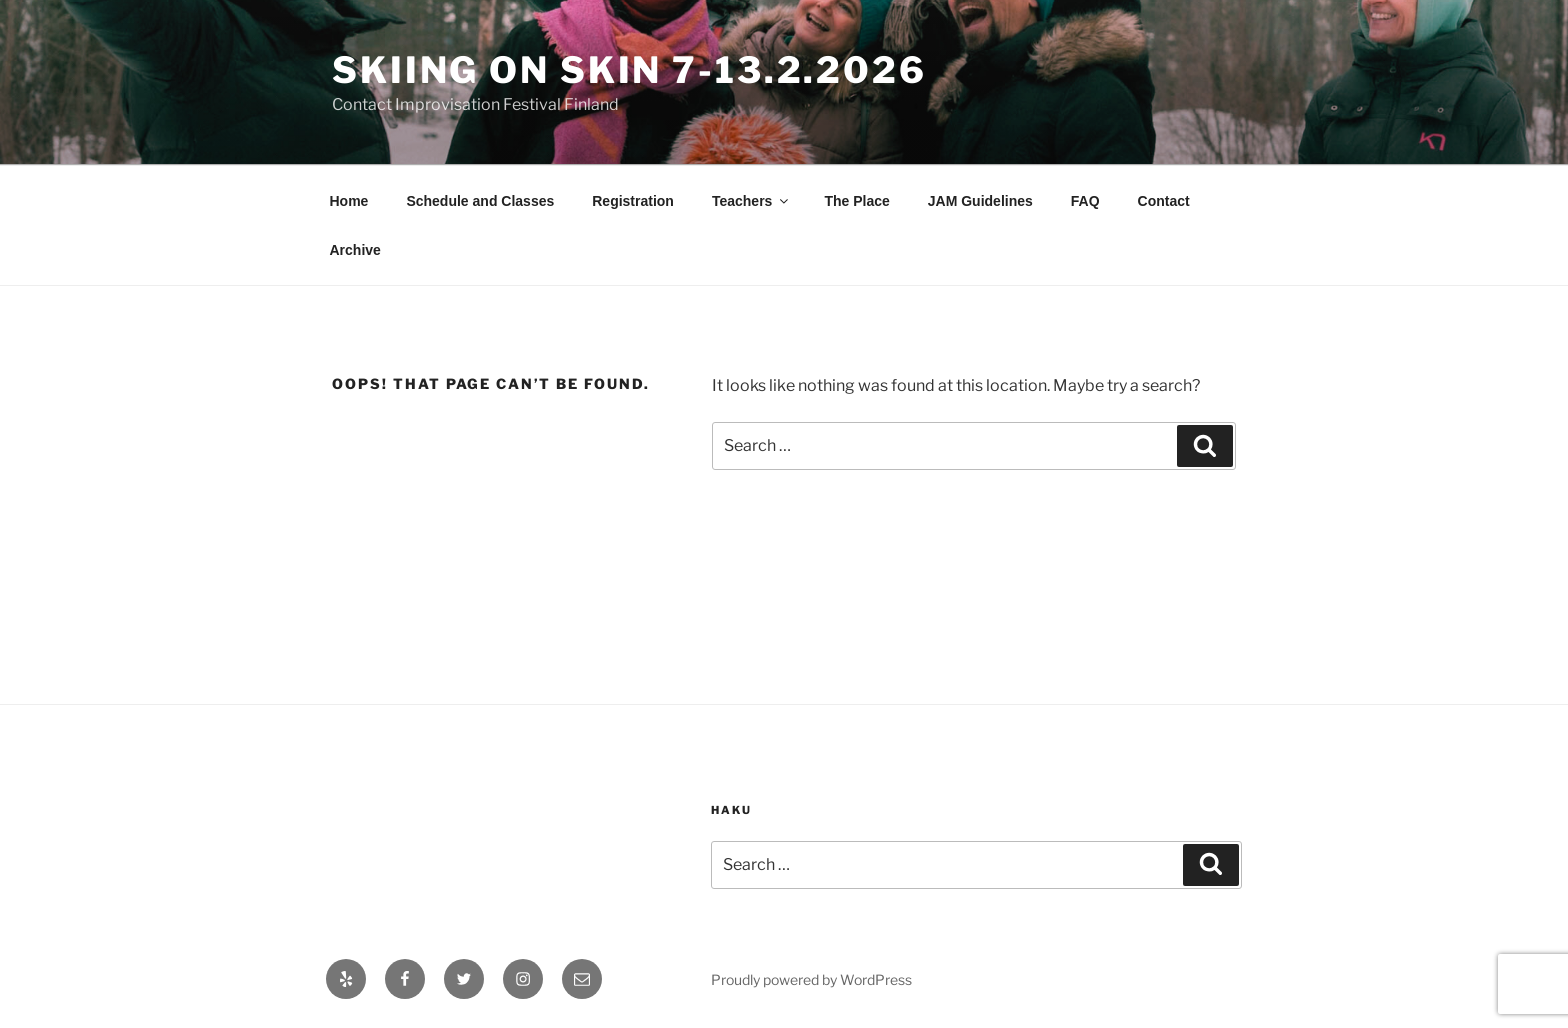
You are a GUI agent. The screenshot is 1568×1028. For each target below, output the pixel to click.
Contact (1164, 201)
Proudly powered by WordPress (811, 979)
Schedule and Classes (480, 201)
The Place (856, 201)
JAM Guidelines (980, 201)
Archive (355, 250)
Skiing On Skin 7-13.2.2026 (629, 70)
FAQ (1085, 201)
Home (349, 201)
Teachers (751, 201)
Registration (633, 201)
